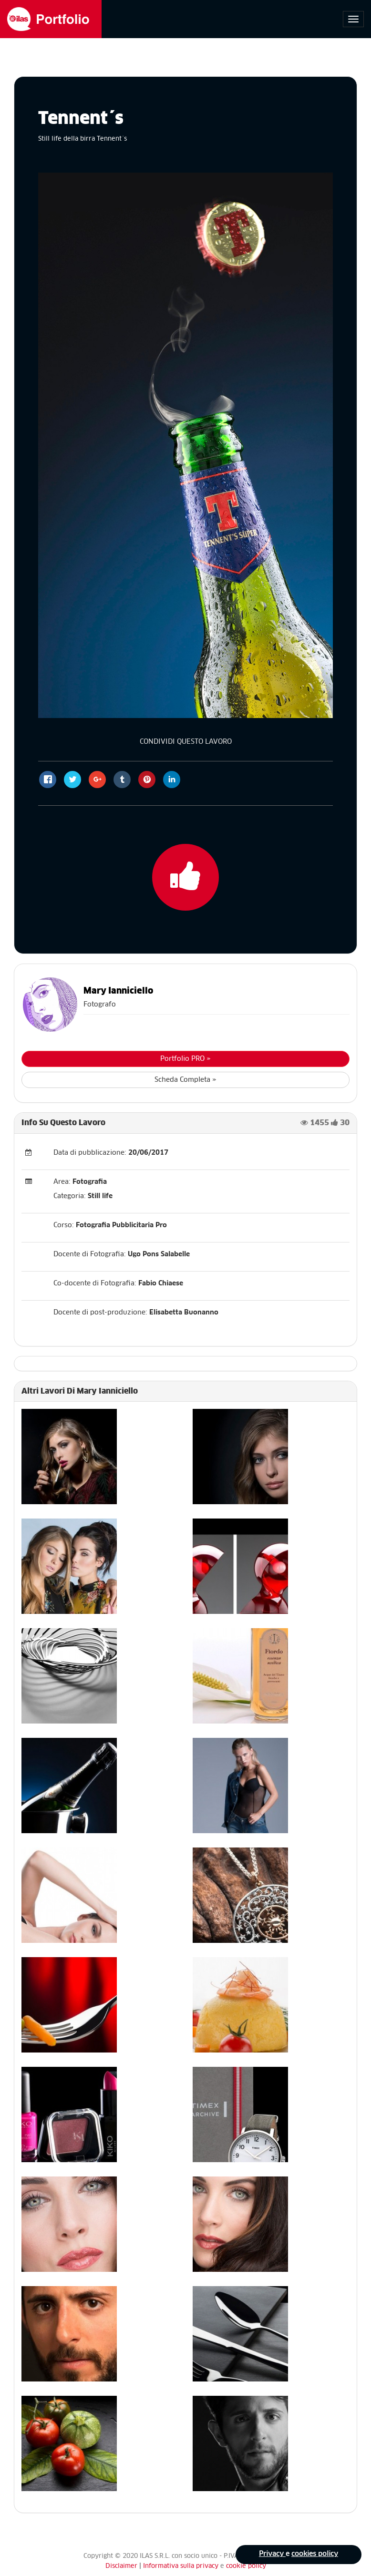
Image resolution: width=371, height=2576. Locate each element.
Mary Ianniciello (118, 991)
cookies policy (314, 2554)
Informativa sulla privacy (181, 2566)
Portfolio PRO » (185, 1059)
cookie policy (246, 2566)
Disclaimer (121, 2566)
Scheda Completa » (185, 1080)
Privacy (271, 2554)
